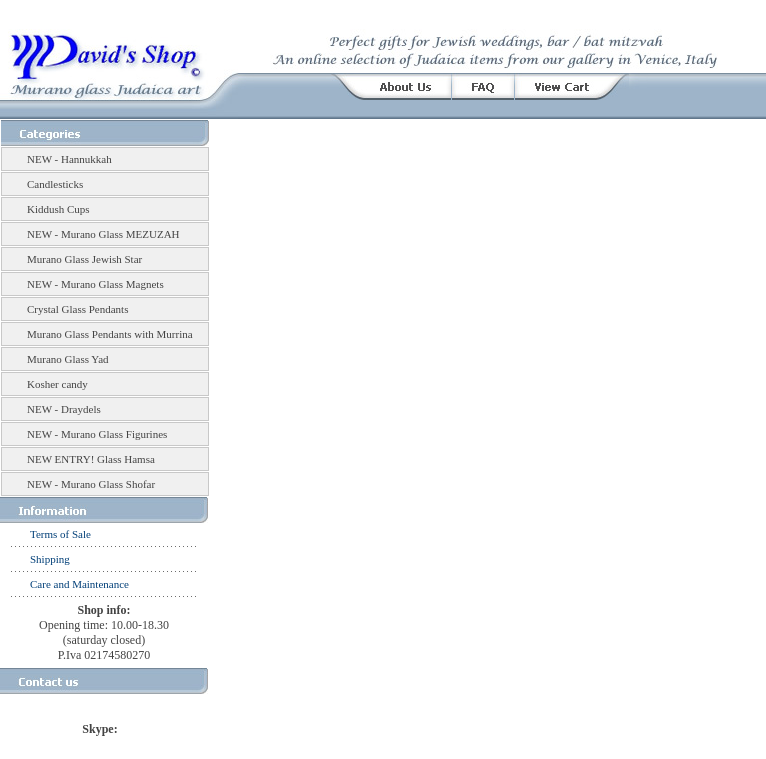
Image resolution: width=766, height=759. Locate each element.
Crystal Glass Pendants (77, 309)
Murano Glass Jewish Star (84, 259)
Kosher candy (57, 384)
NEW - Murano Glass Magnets (95, 284)
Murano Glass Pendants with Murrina (110, 334)
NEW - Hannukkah (69, 159)
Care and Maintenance (79, 584)
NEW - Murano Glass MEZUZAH (103, 234)
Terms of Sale (60, 534)
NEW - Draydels (64, 409)
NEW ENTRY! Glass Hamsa (91, 459)
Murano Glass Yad (68, 359)
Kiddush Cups (58, 209)
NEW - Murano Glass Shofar (91, 484)
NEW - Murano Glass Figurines (97, 434)
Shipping (50, 559)
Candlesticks (55, 184)
